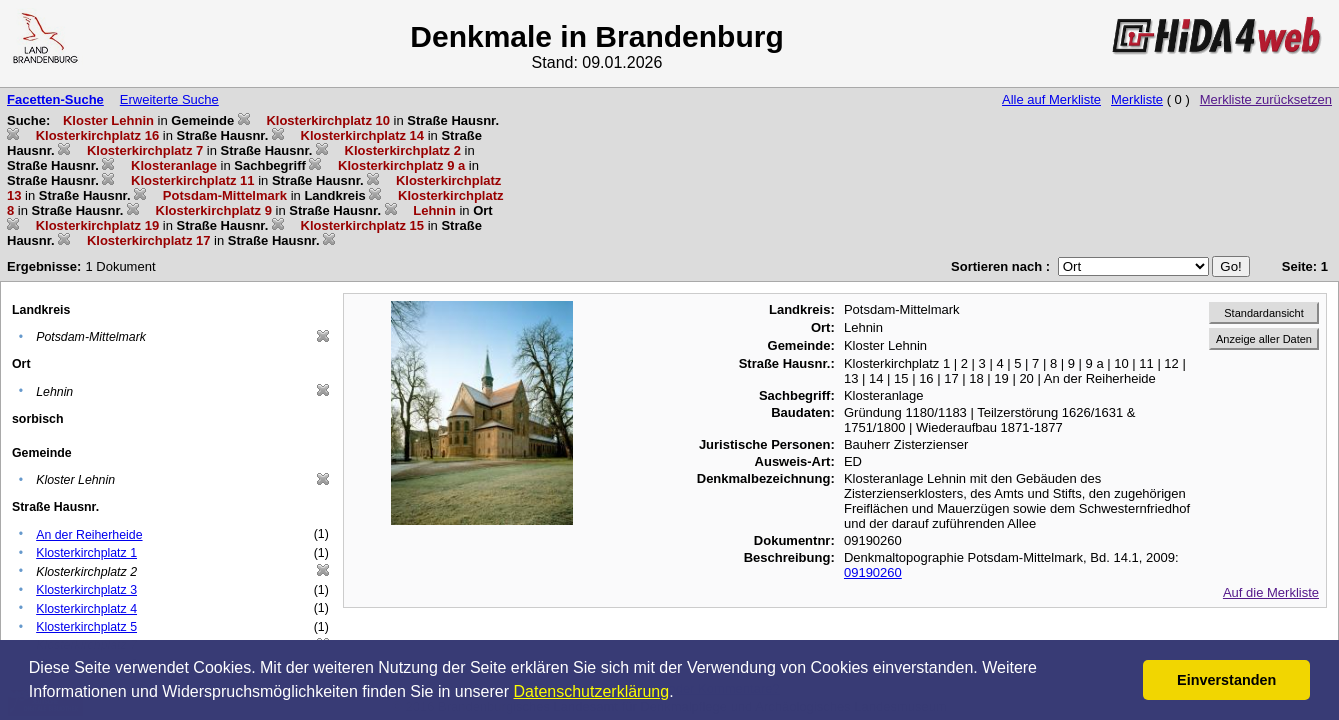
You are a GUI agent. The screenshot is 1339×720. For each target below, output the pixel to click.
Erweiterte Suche (169, 99)
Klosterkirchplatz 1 (86, 553)
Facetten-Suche (55, 99)
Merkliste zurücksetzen (1266, 99)
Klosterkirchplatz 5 (86, 627)
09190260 (873, 572)
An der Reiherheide (89, 535)
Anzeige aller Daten (1264, 339)
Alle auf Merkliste (1051, 99)
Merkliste (1137, 99)
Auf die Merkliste (1271, 592)
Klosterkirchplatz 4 (86, 609)
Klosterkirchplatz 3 (86, 590)
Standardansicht (1264, 313)
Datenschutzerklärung (592, 691)
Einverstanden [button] (1226, 680)
